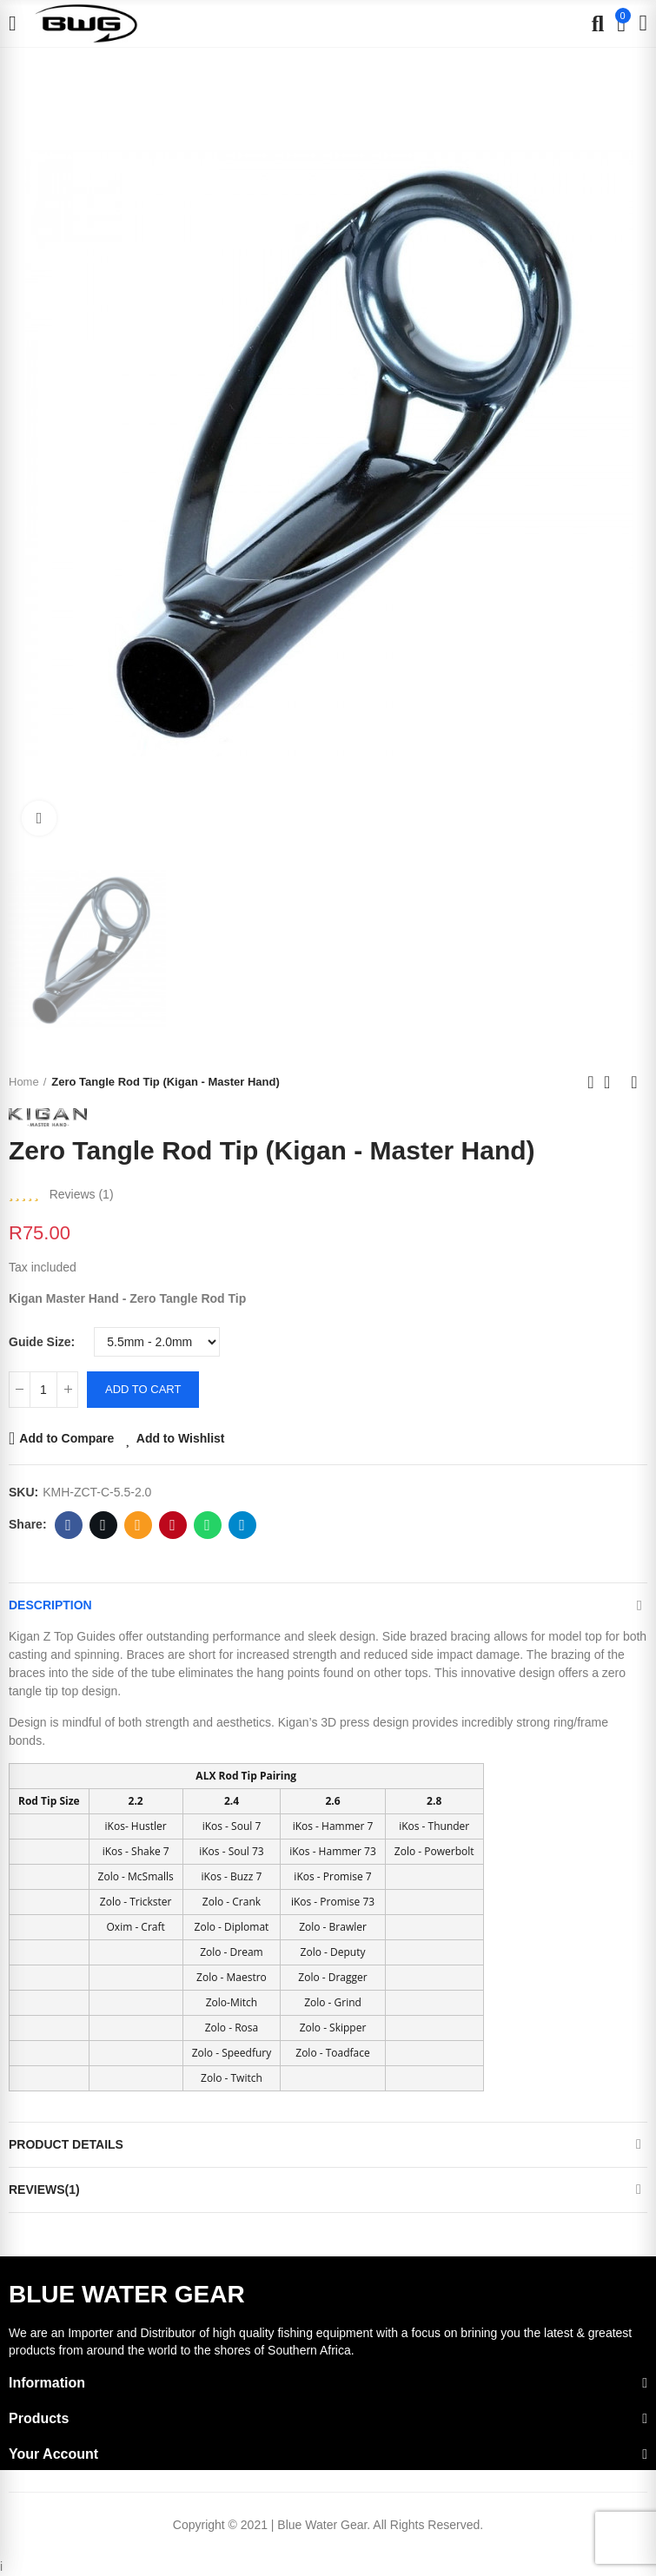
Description (50, 1605)
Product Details (66, 2144)
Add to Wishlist (180, 1438)
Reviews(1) (44, 2189)
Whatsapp (207, 1525)
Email (138, 1525)
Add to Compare (66, 1438)
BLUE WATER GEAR (127, 2294)
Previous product (591, 1082)
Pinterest (172, 1525)
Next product (634, 1082)
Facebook (68, 1525)
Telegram (242, 1525)
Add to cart (143, 1389)
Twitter (103, 1525)
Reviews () (82, 1194)
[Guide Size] (157, 1342)
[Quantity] (43, 1389)
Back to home (612, 1082)
